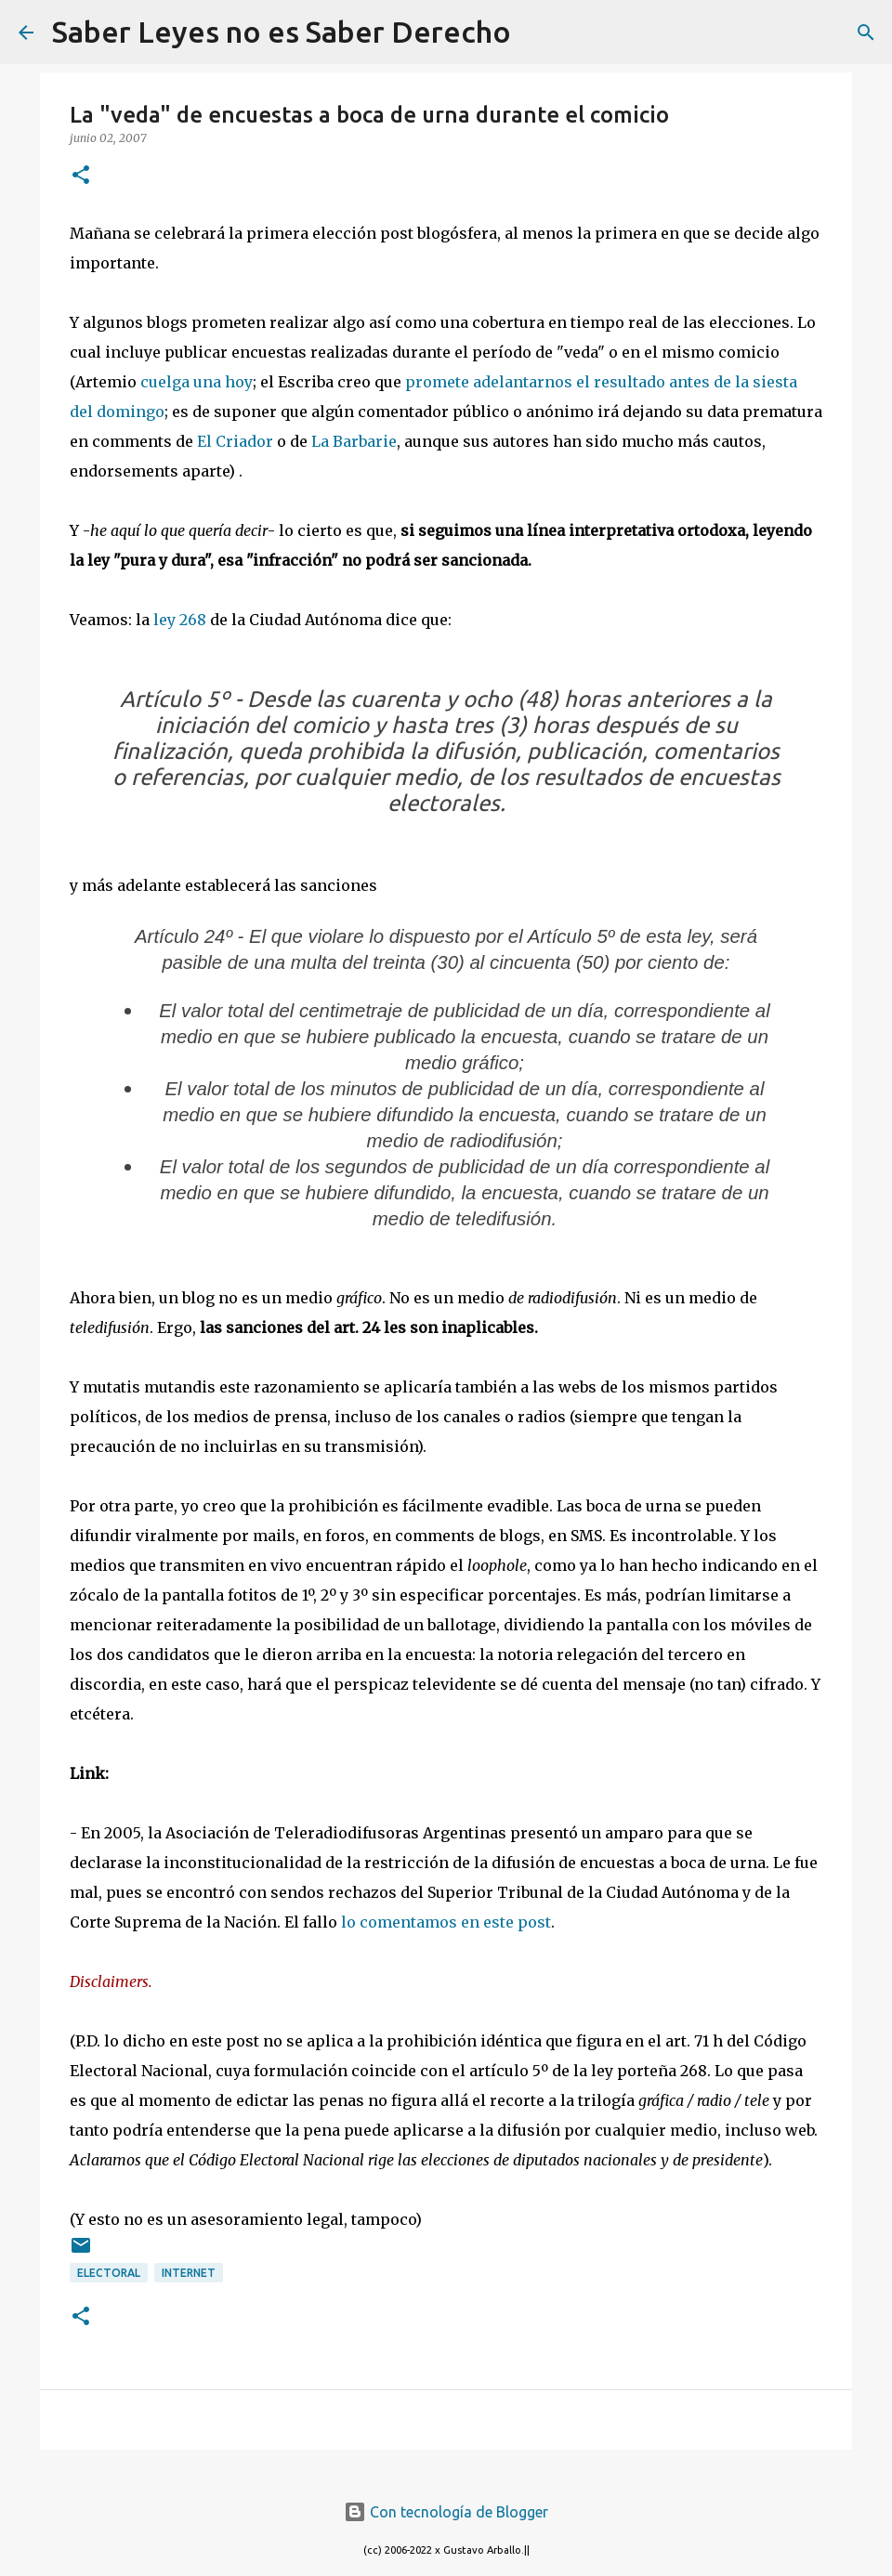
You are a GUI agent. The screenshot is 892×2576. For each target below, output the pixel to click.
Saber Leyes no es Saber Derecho (281, 31)
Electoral (108, 2273)
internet (189, 2273)
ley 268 (179, 619)
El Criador (235, 441)
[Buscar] (537, 32)
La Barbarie (354, 441)
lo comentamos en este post (446, 1922)
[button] (81, 176)
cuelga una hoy (196, 382)
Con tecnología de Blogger (446, 2512)
